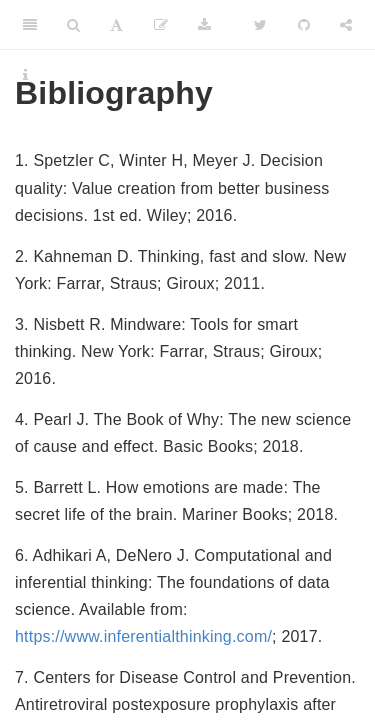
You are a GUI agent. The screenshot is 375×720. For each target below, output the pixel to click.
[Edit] (161, 25)
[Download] (204, 25)
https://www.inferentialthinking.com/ (143, 636)
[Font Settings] (116, 25)
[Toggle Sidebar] (30, 25)
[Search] (73, 25)
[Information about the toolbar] (25, 75)
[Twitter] (260, 25)
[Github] (304, 25)
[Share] (346, 25)
